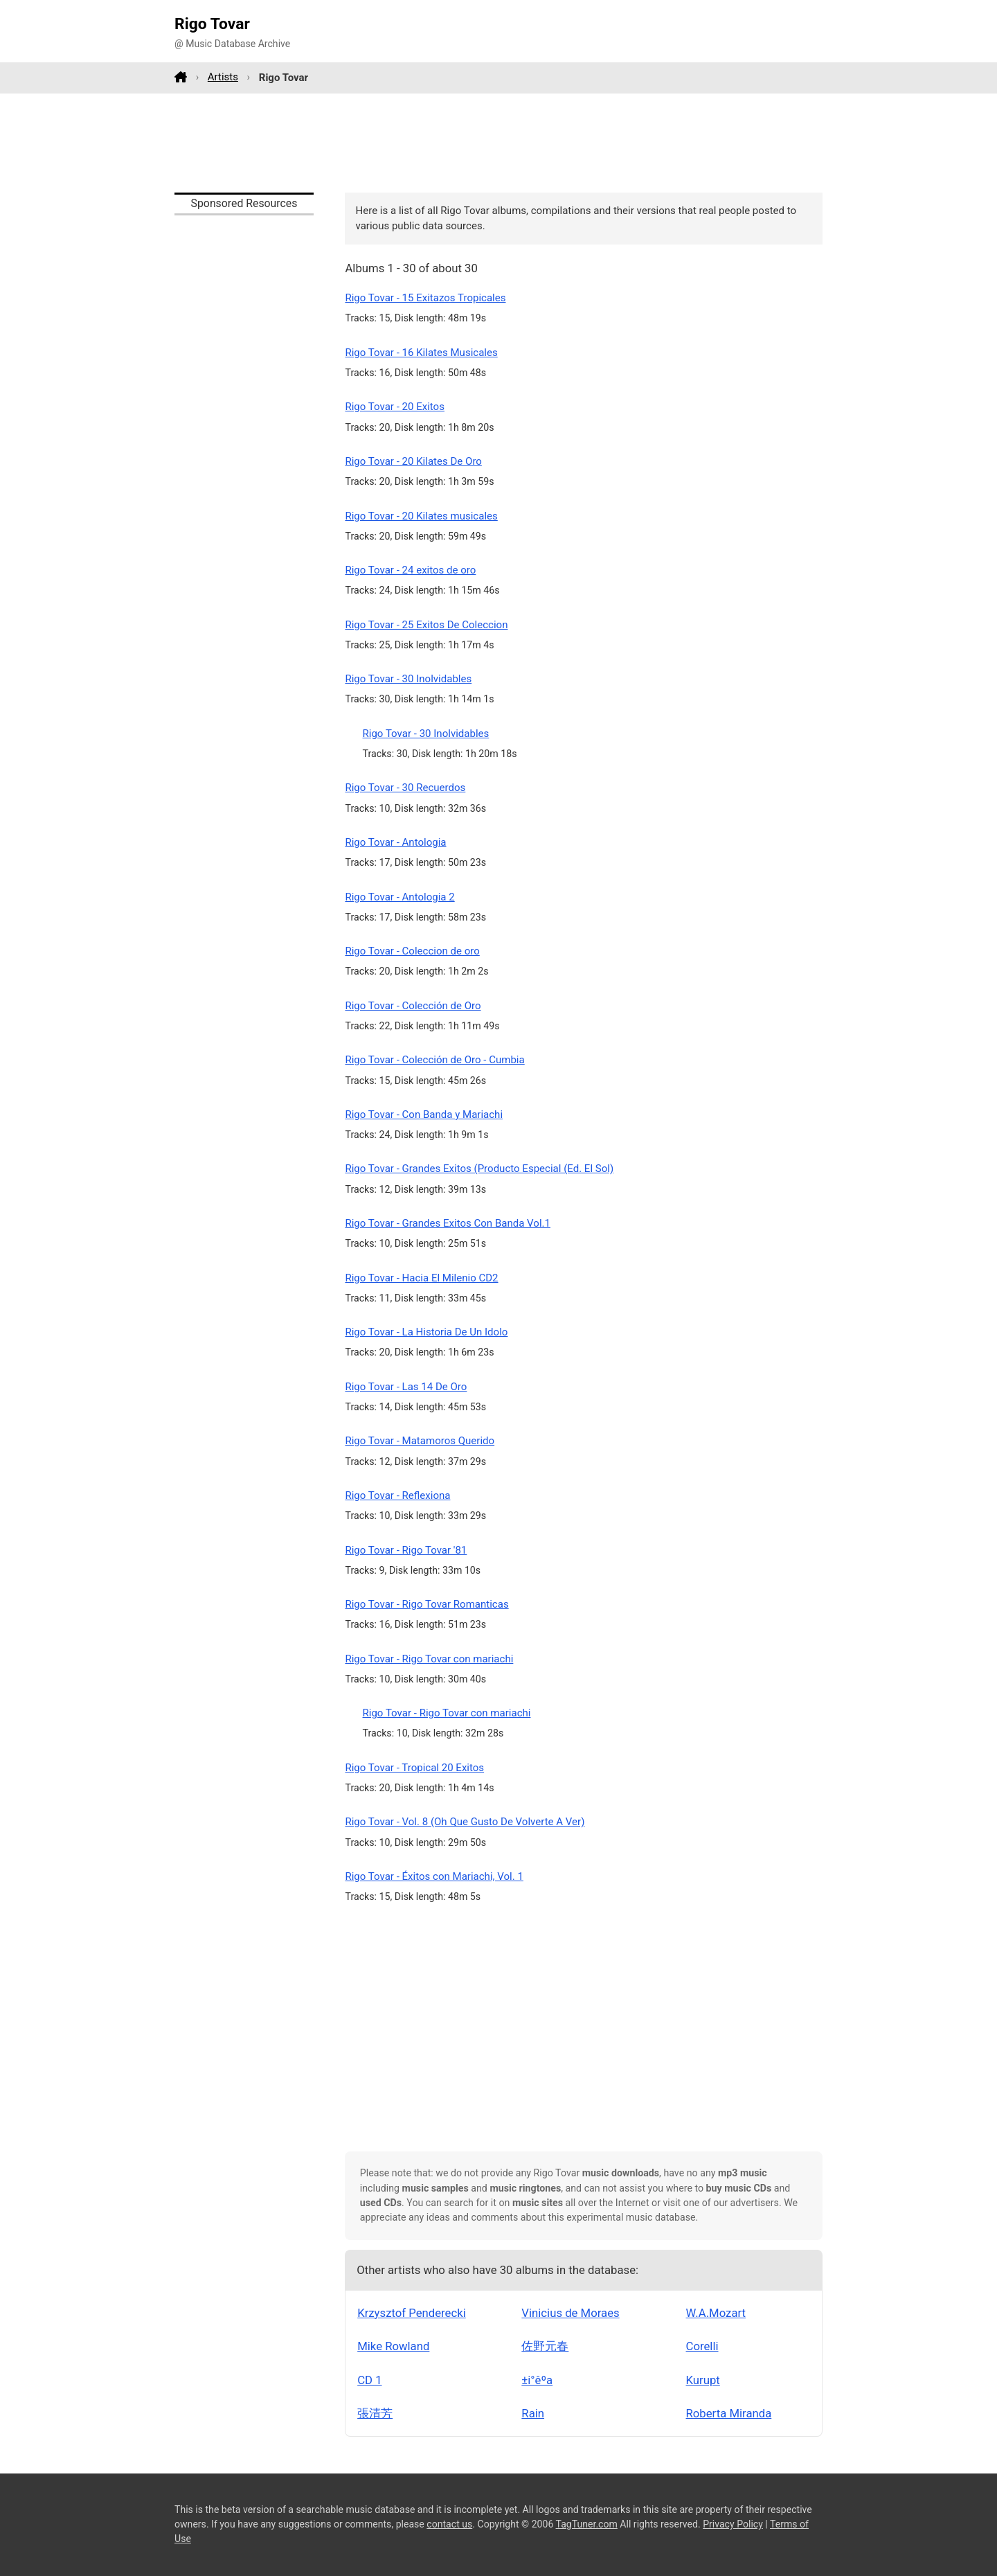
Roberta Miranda (729, 2413)
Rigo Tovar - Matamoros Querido (419, 1440)
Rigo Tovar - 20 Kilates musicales (421, 516)
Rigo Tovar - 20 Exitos (394, 406)
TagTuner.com (587, 2524)
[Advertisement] (498, 143)
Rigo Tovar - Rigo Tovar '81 (406, 1550)
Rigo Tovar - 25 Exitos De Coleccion (426, 625)
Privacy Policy (733, 2524)
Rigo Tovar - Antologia (395, 842)
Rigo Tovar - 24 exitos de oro (410, 570)
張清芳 (375, 2413)
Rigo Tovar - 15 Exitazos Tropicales (425, 298)
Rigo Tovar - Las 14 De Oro (406, 1386)
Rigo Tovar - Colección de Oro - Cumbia (434, 1060)
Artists (223, 77)
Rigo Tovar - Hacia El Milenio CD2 (421, 1278)
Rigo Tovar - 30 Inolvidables (408, 679)
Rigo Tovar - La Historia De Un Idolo (426, 1332)
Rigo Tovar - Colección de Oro (412, 1006)
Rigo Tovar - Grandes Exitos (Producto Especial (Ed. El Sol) (479, 1168)
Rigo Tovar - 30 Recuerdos (405, 787)
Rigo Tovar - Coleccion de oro (412, 951)
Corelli (702, 2346)
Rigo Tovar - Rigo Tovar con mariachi (429, 1659)
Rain (532, 2413)
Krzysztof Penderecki (411, 2313)
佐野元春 (544, 2346)
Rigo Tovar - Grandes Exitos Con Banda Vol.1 (447, 1223)
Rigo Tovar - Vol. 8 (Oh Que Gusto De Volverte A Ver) (464, 1821)
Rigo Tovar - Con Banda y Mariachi (424, 1114)
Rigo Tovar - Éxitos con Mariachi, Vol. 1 (434, 1876)
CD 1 (369, 2380)
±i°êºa (537, 2380)
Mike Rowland (393, 2346)
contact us (449, 2524)
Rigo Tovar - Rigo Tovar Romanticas (426, 1604)
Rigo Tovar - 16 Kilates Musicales (421, 352)
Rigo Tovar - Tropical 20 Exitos (414, 1767)
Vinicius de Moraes (570, 2313)
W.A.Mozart (716, 2313)
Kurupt (703, 2380)
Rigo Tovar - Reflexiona (397, 1495)
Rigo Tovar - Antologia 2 (399, 897)
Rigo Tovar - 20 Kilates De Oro (413, 461)
